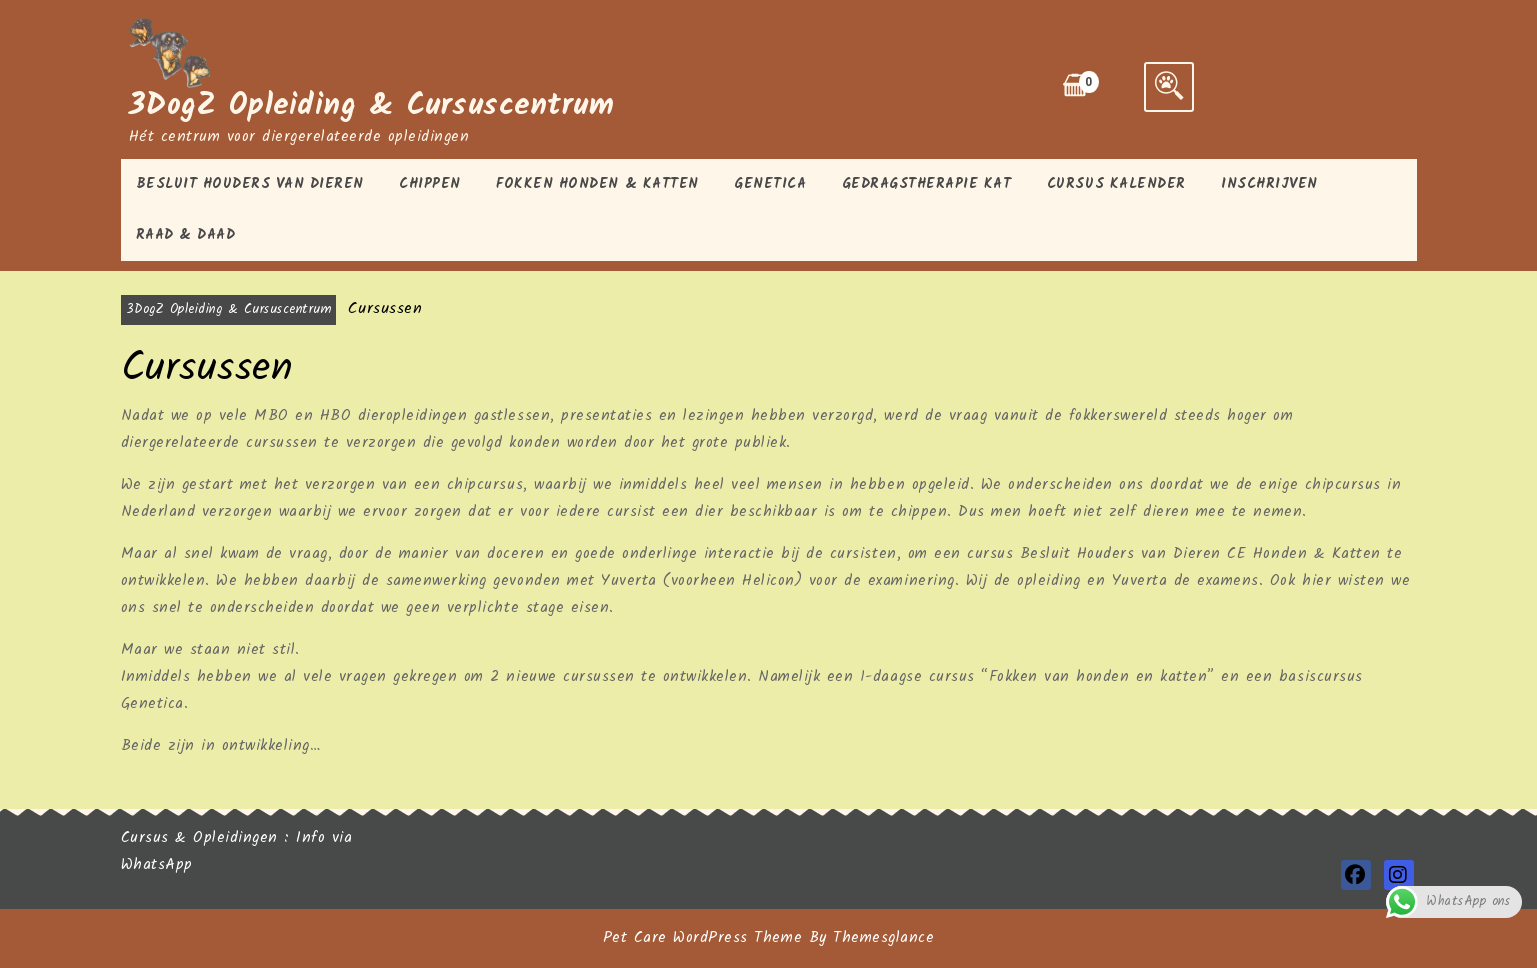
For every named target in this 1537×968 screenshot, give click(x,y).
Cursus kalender (1116, 184)
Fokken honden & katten (597, 184)
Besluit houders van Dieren (250, 184)
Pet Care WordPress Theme (702, 938)
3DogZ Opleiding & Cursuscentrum (372, 106)
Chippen (430, 184)
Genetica (770, 184)
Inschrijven (1269, 184)
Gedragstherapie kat (927, 184)
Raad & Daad (186, 235)
